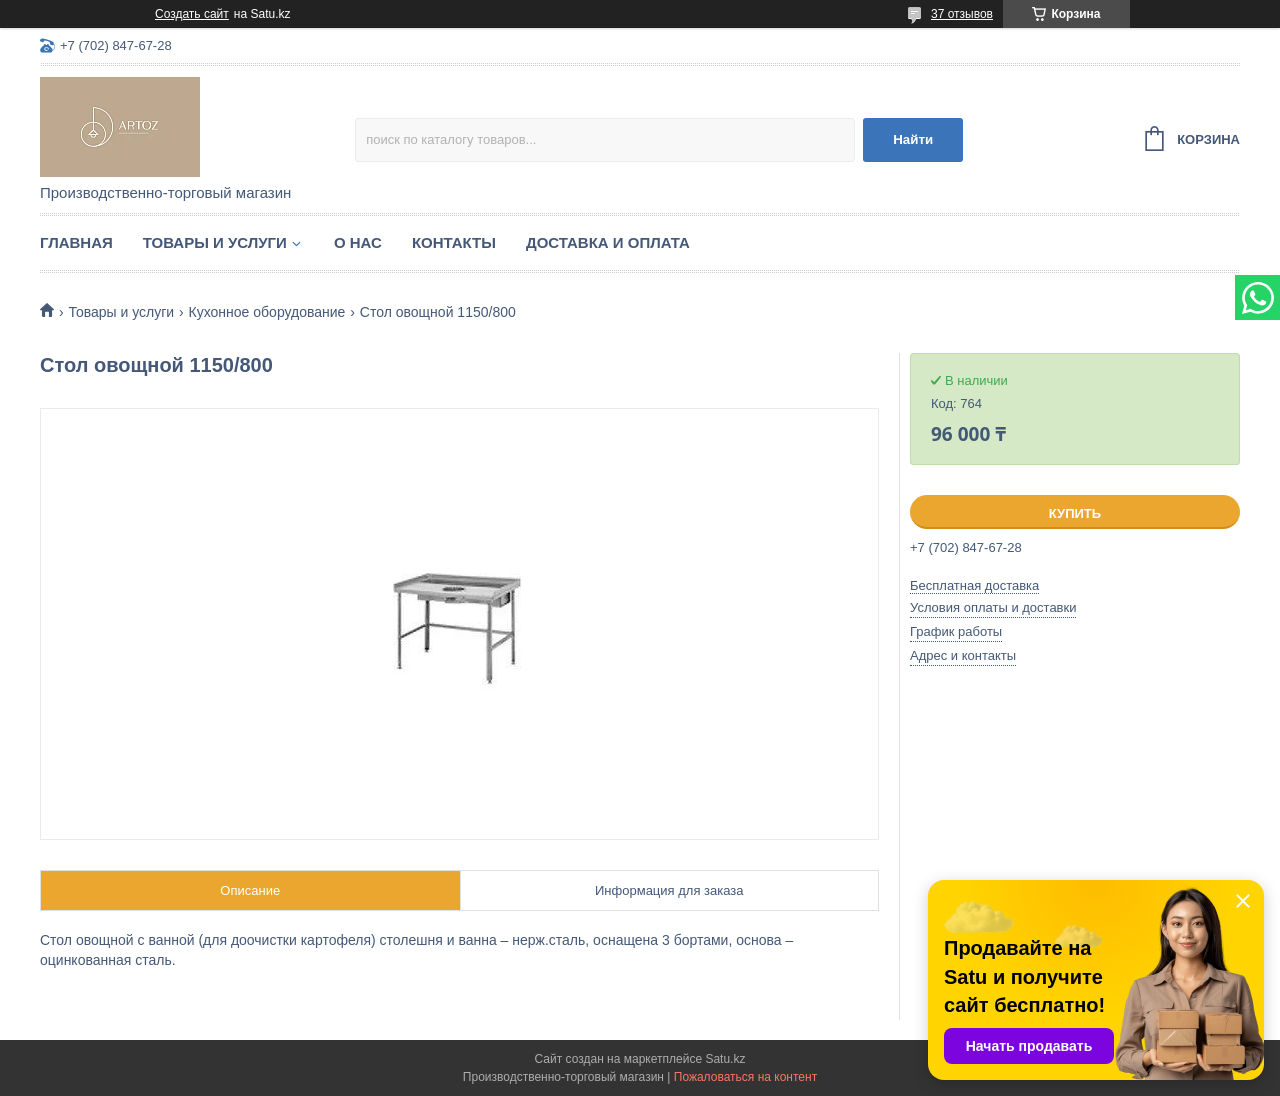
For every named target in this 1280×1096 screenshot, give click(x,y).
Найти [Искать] (913, 139)
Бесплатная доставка (974, 585)
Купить (1075, 513)
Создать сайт (192, 14)
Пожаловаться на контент (745, 1077)
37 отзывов (962, 14)
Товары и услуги (215, 242)
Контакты (454, 242)
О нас (358, 242)
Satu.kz (725, 1059)
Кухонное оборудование (267, 312)
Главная (76, 242)
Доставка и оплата (608, 242)
